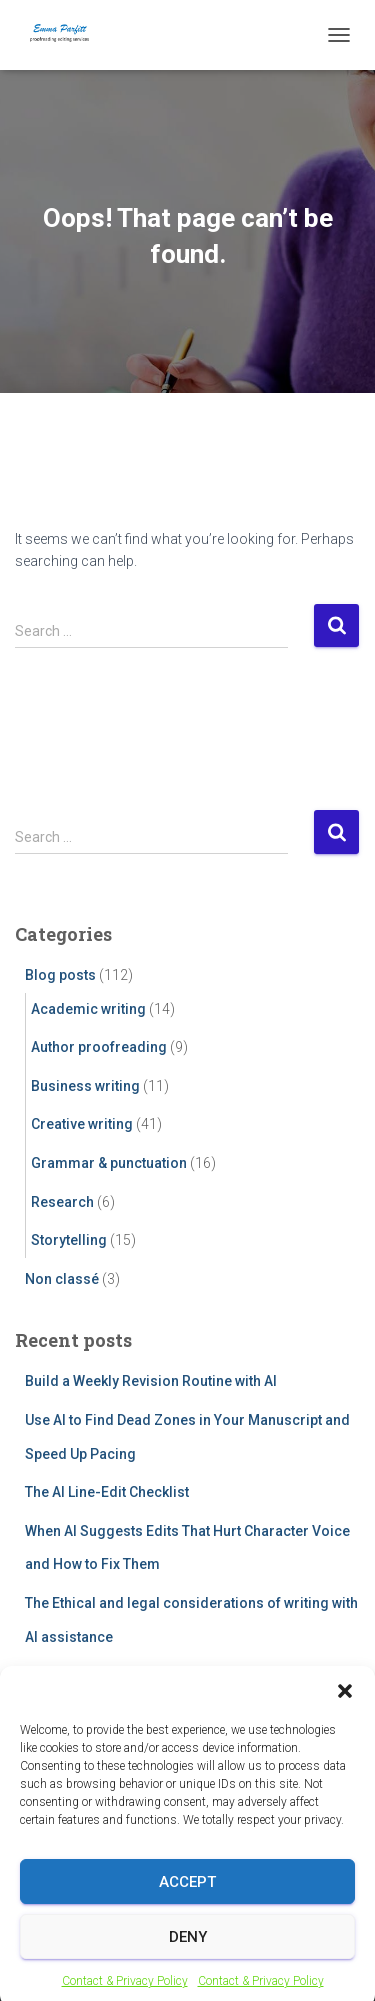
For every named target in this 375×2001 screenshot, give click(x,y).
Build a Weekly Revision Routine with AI (151, 1381)
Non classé (62, 1279)
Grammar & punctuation (109, 1163)
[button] (345, 1714)
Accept (187, 1905)
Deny (188, 1960)
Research (62, 1202)
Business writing (85, 1086)
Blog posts (60, 975)
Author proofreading (99, 1047)
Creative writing (82, 1124)
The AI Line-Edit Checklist (107, 1492)
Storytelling (69, 1240)
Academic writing (88, 1009)
